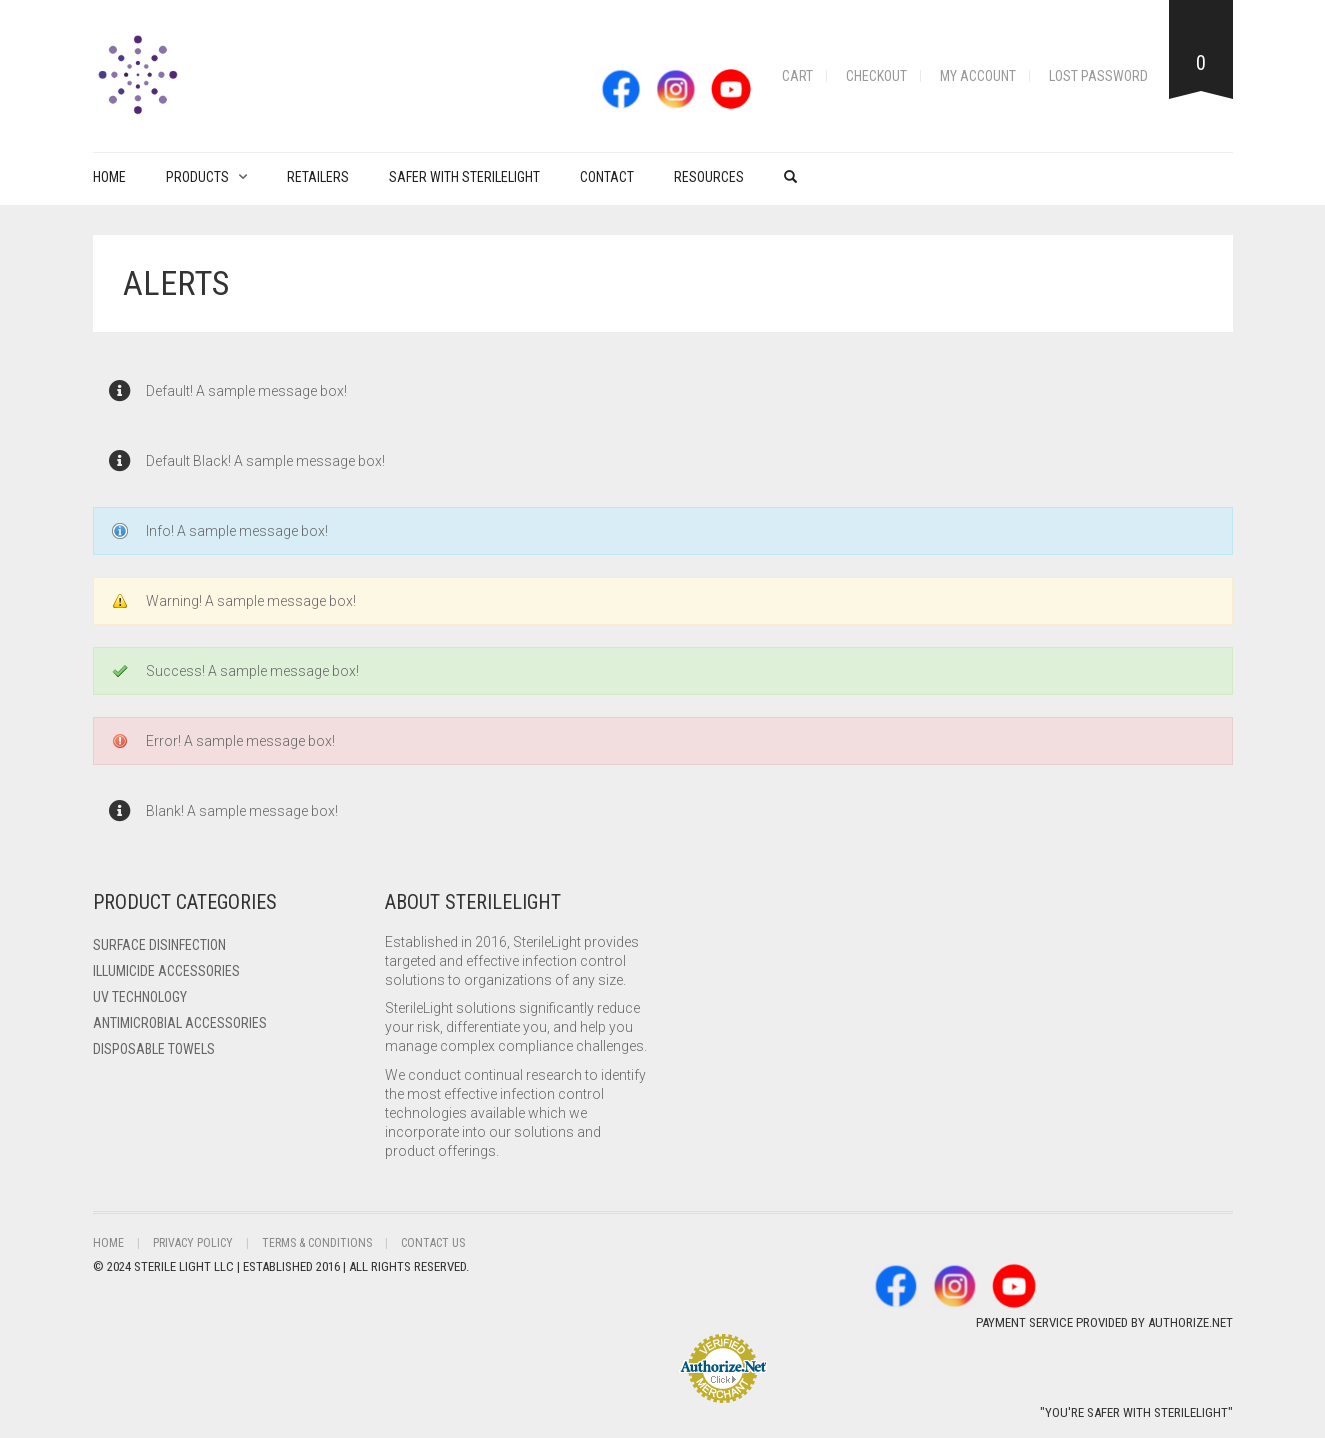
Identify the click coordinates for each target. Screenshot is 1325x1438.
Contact (607, 177)
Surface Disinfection (159, 945)
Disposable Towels (154, 1049)
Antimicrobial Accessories (180, 1023)
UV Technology (140, 997)
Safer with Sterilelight (464, 177)
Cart (797, 76)
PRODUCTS (197, 177)
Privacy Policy (193, 1243)
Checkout (876, 76)
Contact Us (433, 1243)
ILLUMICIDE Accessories (166, 971)
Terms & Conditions (317, 1243)
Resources (709, 177)
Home (109, 177)
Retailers (318, 177)
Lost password (1098, 76)
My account (978, 76)
